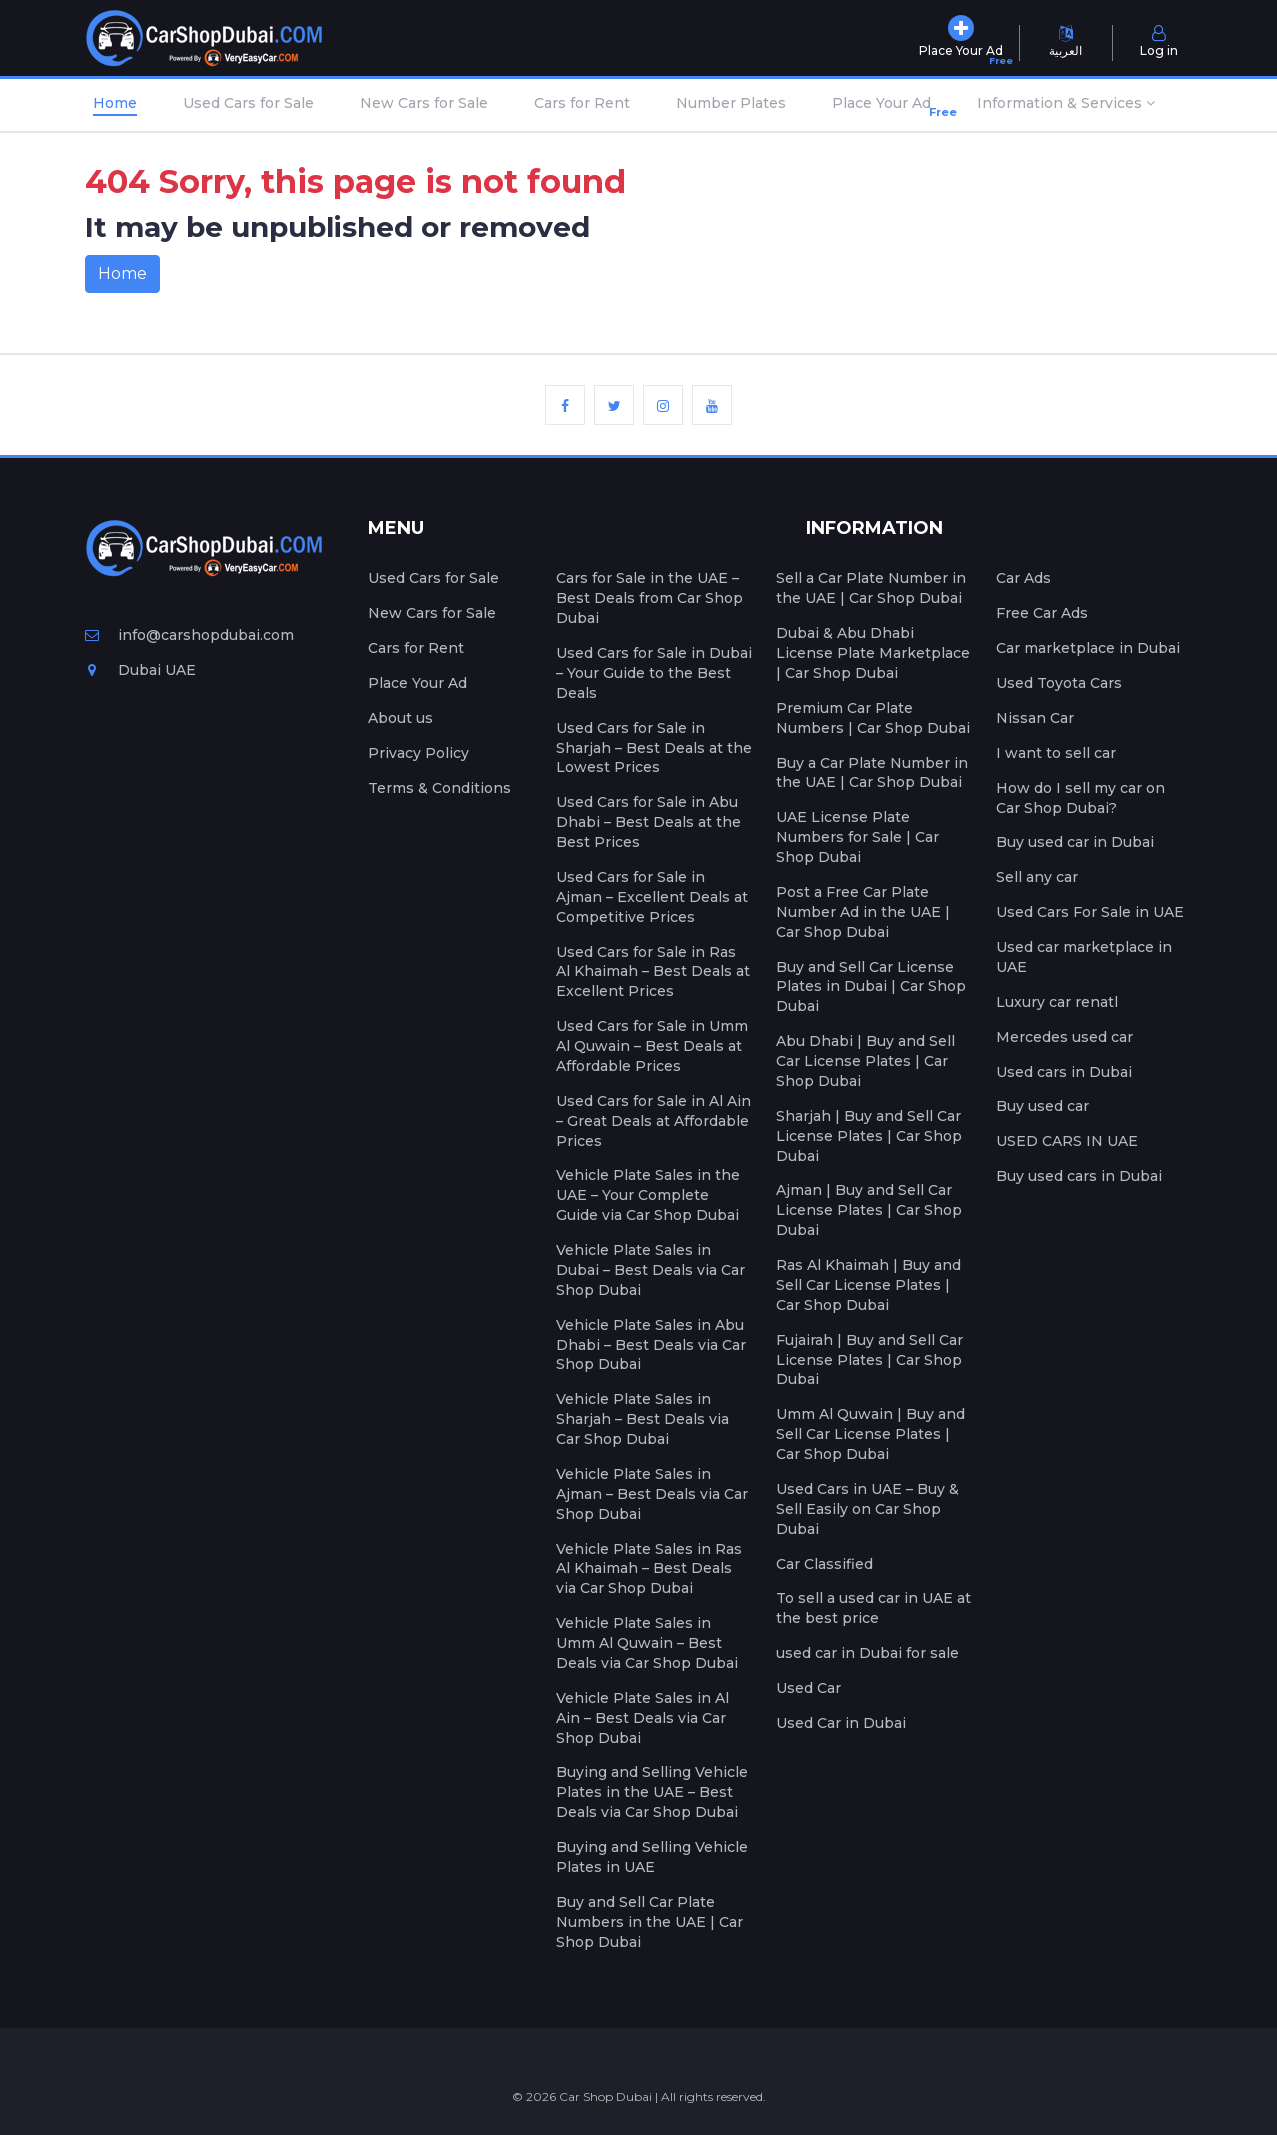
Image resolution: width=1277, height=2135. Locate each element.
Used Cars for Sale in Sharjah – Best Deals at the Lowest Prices (654, 748)
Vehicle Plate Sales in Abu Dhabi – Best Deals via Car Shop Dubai (651, 1345)
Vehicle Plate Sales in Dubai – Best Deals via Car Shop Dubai (650, 1270)
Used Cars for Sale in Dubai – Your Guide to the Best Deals (654, 673)
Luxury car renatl (1057, 1002)
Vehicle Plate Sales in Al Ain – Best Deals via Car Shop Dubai (642, 1718)
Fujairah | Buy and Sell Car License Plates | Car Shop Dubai (869, 1360)
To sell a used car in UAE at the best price (873, 1608)
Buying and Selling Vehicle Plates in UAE (652, 1857)
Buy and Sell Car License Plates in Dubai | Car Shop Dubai (871, 987)
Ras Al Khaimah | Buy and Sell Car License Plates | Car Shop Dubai (868, 1285)
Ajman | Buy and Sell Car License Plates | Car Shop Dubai (869, 1210)
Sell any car (1037, 877)
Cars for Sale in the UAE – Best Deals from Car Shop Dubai (649, 598)
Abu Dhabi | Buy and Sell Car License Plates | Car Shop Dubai (865, 1061)
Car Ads (1023, 578)
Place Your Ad (885, 107)
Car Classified (824, 1564)
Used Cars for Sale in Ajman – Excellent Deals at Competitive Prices (652, 897)
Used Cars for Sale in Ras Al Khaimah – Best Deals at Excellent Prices (653, 972)
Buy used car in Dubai (1075, 842)
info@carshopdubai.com (189, 635)
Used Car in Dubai (841, 1723)
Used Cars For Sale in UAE (1090, 912)
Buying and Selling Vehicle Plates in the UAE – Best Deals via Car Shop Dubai (652, 1792)
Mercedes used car (1064, 1037)
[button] (1066, 105)
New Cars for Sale (424, 103)
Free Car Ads (1042, 613)
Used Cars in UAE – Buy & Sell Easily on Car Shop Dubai (867, 1509)
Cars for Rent (582, 103)
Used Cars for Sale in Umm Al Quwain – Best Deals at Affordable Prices (652, 1046)
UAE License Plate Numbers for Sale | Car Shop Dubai (857, 837)
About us (400, 718)
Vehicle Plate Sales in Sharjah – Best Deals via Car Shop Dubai (642, 1419)
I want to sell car (1056, 753)
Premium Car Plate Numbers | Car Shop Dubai (873, 718)
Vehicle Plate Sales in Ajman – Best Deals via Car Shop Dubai (652, 1494)
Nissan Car (1035, 718)
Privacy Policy (418, 753)
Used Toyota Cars (1059, 683)
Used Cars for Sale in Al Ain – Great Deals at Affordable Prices (653, 1121)
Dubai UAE (140, 670)
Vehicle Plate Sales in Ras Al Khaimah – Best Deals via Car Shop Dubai (649, 1569)
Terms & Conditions (439, 788)
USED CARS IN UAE (1067, 1141)
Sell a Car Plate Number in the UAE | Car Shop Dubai (871, 588)
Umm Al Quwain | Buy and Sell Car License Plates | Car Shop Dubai (870, 1434)
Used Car (808, 1688)
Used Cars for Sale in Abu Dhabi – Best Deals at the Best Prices (648, 822)
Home (115, 103)
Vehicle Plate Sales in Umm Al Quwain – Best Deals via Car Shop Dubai (647, 1643)
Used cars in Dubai (1064, 1072)
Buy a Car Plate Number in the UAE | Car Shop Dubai (872, 773)
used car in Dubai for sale (867, 1653)
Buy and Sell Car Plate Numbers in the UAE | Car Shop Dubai (649, 1922)
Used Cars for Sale (248, 103)
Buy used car (1042, 1106)
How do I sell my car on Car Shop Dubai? (1080, 798)
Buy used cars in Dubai (1079, 1176)
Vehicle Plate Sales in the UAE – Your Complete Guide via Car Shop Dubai (648, 1195)
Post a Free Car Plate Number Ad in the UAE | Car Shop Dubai (863, 912)
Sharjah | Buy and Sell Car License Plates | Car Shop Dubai (869, 1136)
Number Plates (731, 103)
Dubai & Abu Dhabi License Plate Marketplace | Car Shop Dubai (873, 653)
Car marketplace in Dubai (1088, 648)
